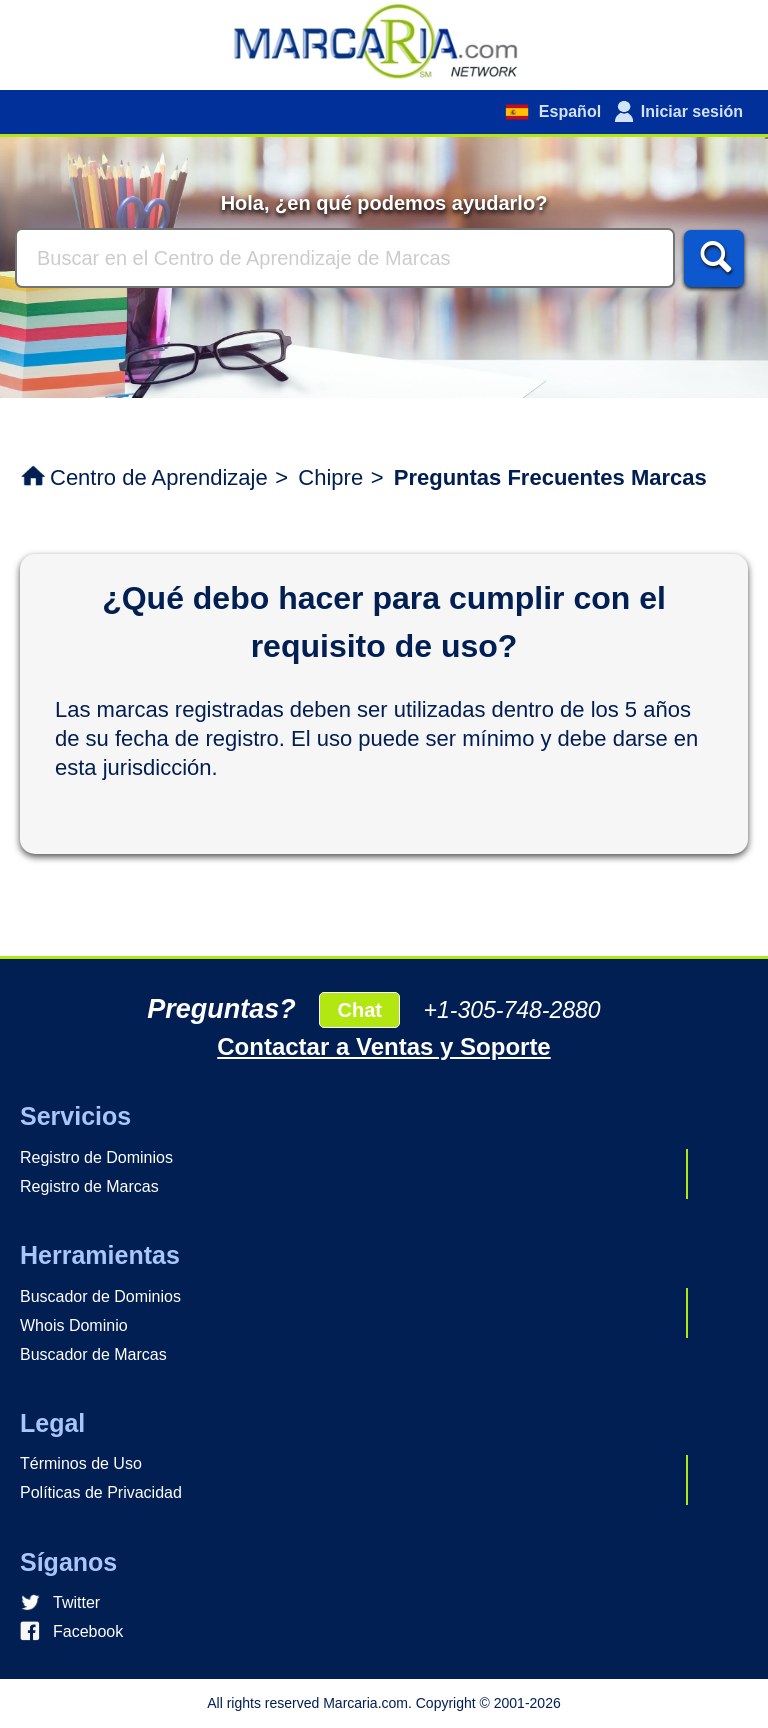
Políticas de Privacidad (101, 1492)
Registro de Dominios (96, 1157)
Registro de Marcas (89, 1186)
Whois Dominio (74, 1325)
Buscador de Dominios (100, 1296)
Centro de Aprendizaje (159, 477)
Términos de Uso (81, 1463)
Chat (359, 1010)
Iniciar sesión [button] (692, 111)
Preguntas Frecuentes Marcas (550, 477)
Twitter (76, 1602)
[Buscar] (345, 258)
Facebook (88, 1631)
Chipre (330, 477)
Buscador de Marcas (93, 1354)
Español (567, 111)
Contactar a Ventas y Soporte (383, 1046)
